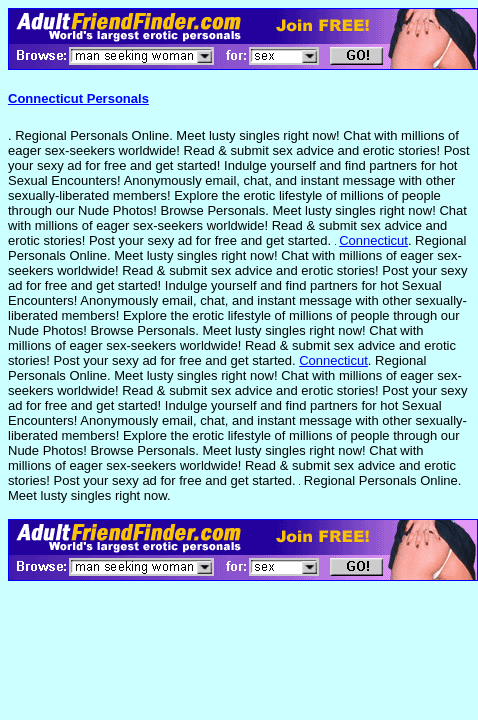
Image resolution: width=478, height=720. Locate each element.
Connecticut (373, 240)
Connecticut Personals (78, 98)
